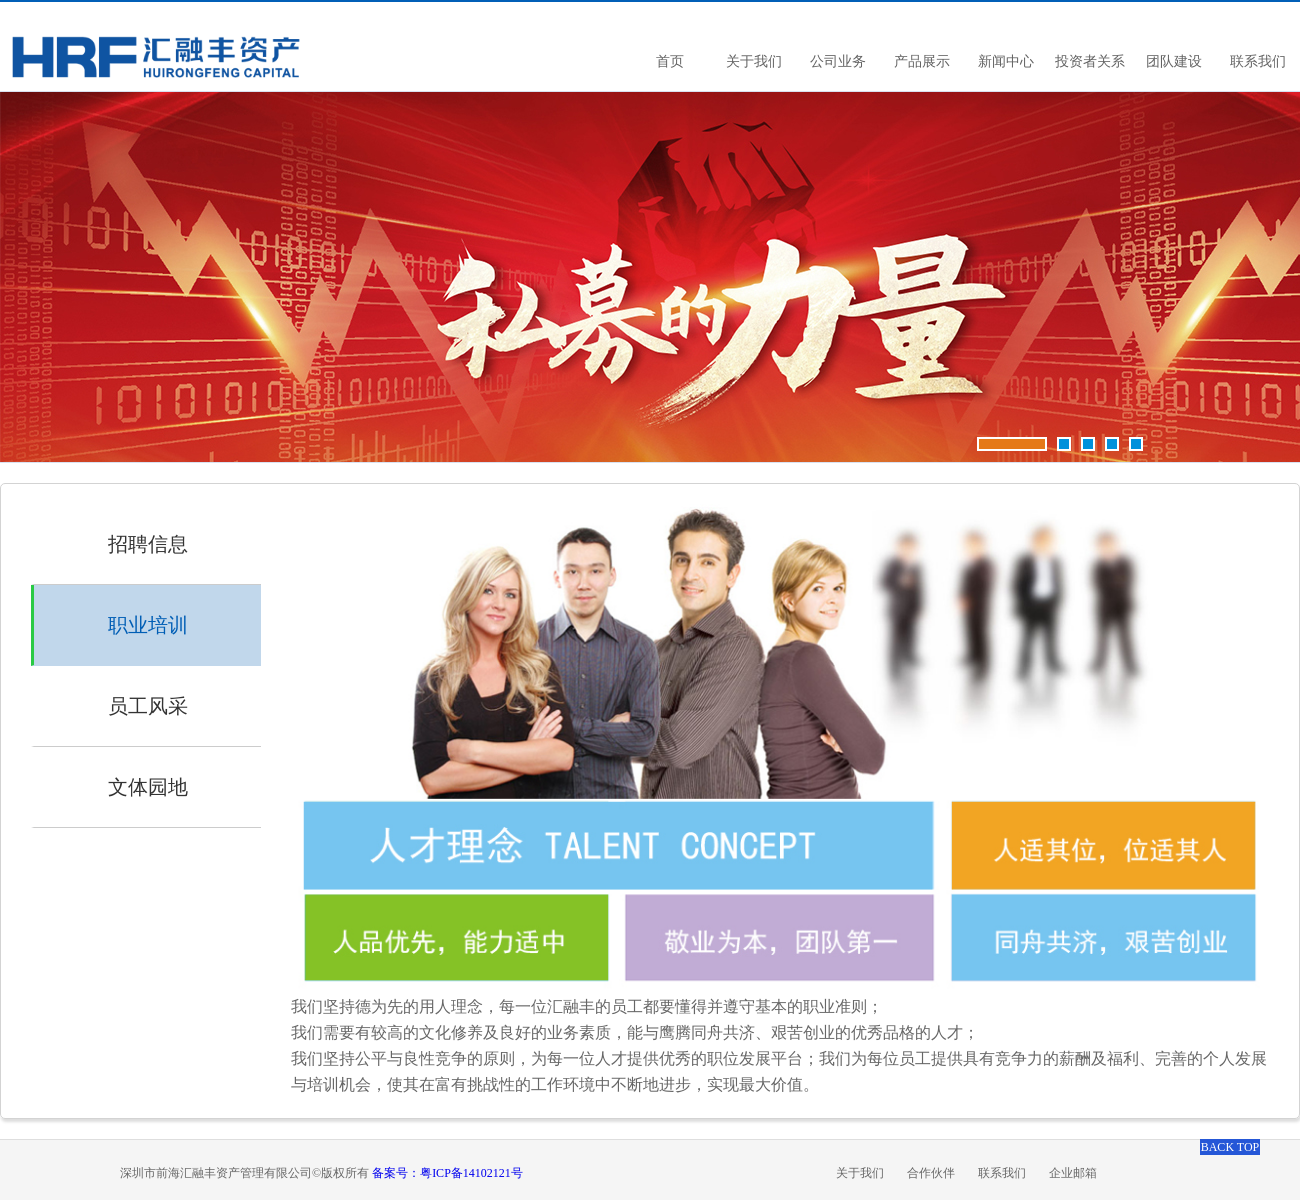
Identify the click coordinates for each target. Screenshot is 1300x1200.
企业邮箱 (1073, 1173)
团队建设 (1174, 61)
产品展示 (922, 61)
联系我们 (1258, 61)
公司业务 (838, 61)
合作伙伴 (931, 1173)
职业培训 (148, 625)
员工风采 (148, 706)
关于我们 (754, 61)
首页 (670, 61)
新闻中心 (1006, 61)
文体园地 (148, 787)
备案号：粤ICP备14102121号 (447, 1173)
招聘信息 (148, 544)
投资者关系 (1090, 61)
